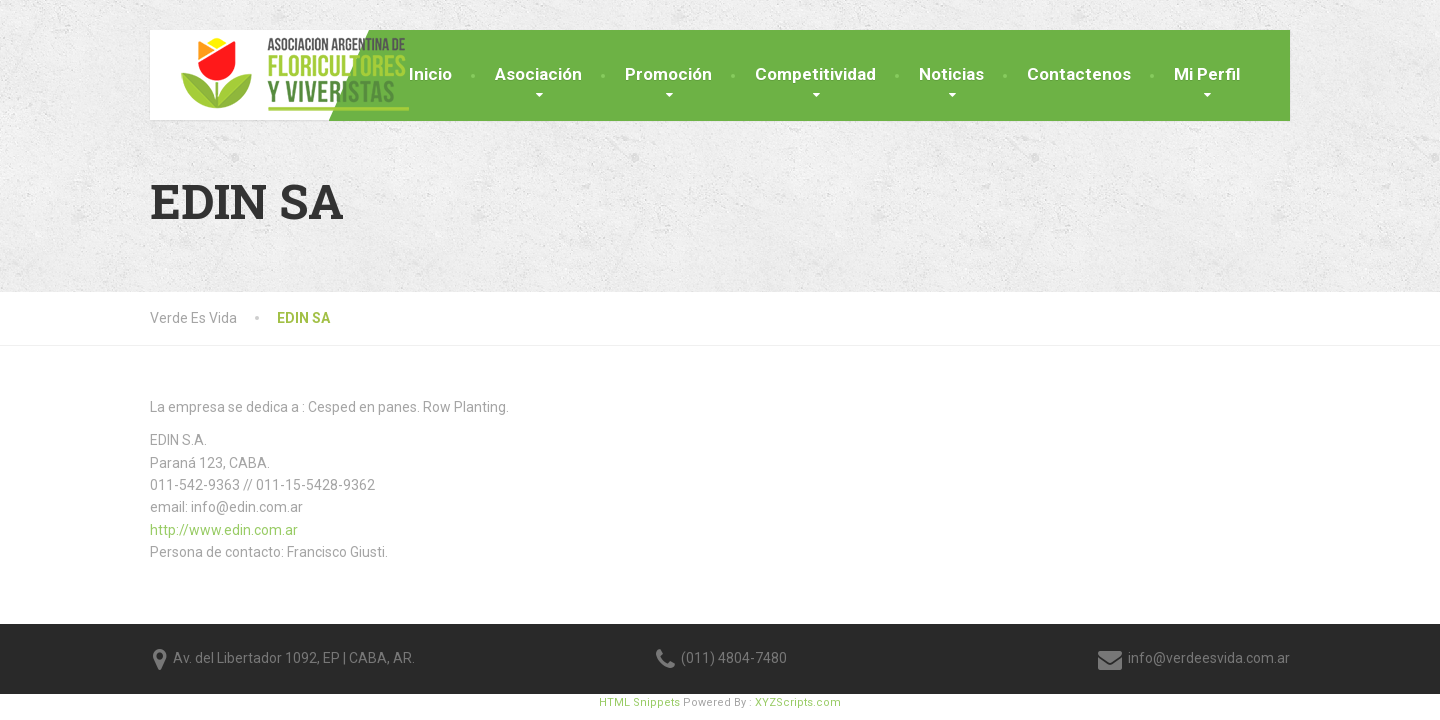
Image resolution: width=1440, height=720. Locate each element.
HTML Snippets (639, 702)
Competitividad (815, 74)
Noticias (951, 74)
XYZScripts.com (798, 702)
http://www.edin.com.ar (224, 530)
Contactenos (1079, 74)
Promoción (668, 74)
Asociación (538, 74)
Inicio (430, 74)
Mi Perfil (1207, 74)
